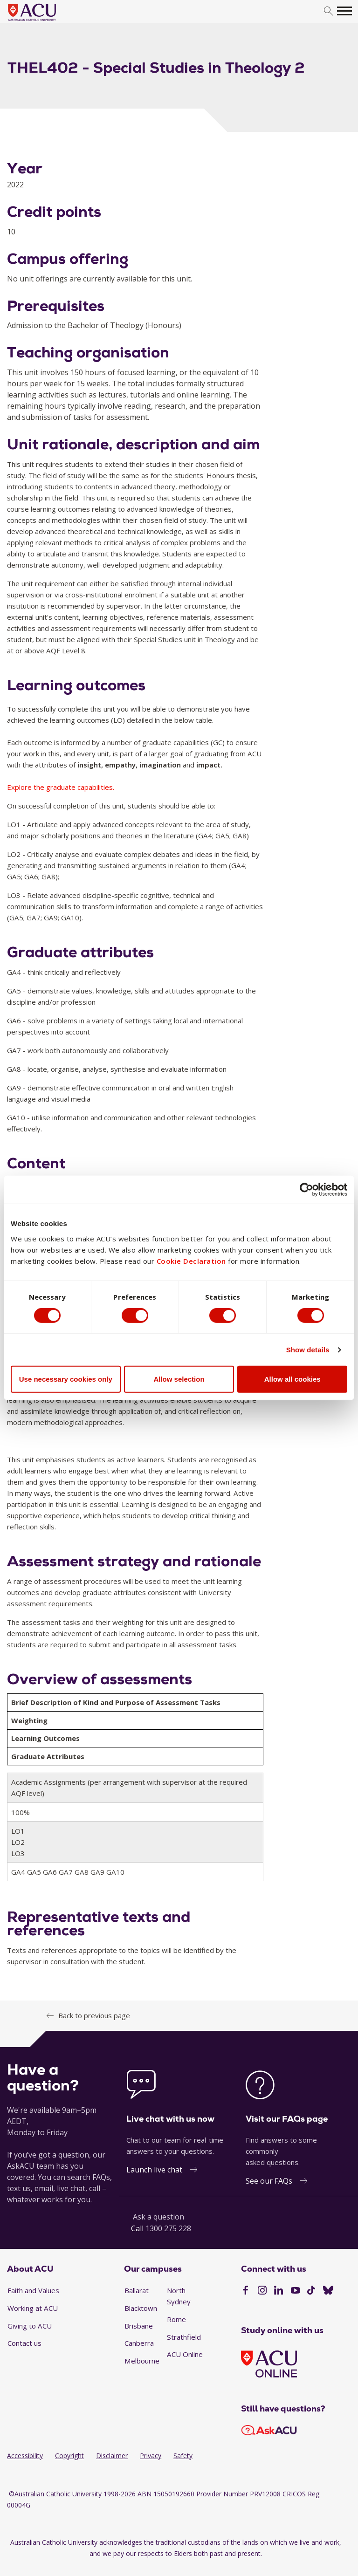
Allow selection (178, 1379)
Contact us (24, 2343)
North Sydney (179, 2296)
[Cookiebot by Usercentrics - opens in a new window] (306, 1190)
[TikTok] (311, 2291)
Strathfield (184, 2337)
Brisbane (138, 2325)
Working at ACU (32, 2308)
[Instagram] (262, 2291)
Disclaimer (112, 2455)
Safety (183, 2455)
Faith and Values (33, 2290)
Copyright (69, 2455)
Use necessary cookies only (65, 1379)
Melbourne (141, 2360)
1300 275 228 (168, 2228)
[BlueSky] (328, 2291)
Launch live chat (154, 2170)
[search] (328, 11)
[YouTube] (295, 2291)
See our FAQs (269, 2181)
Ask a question (158, 2217)
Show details (308, 1350)
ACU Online (185, 2354)
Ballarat (136, 2290)
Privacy (150, 2455)
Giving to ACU (29, 2325)
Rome (176, 2319)
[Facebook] (245, 2291)
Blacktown (140, 2308)
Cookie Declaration (191, 1260)
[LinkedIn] (278, 2291)
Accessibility (25, 2455)
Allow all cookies (292, 1379)
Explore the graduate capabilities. (60, 787)
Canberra (139, 2343)
